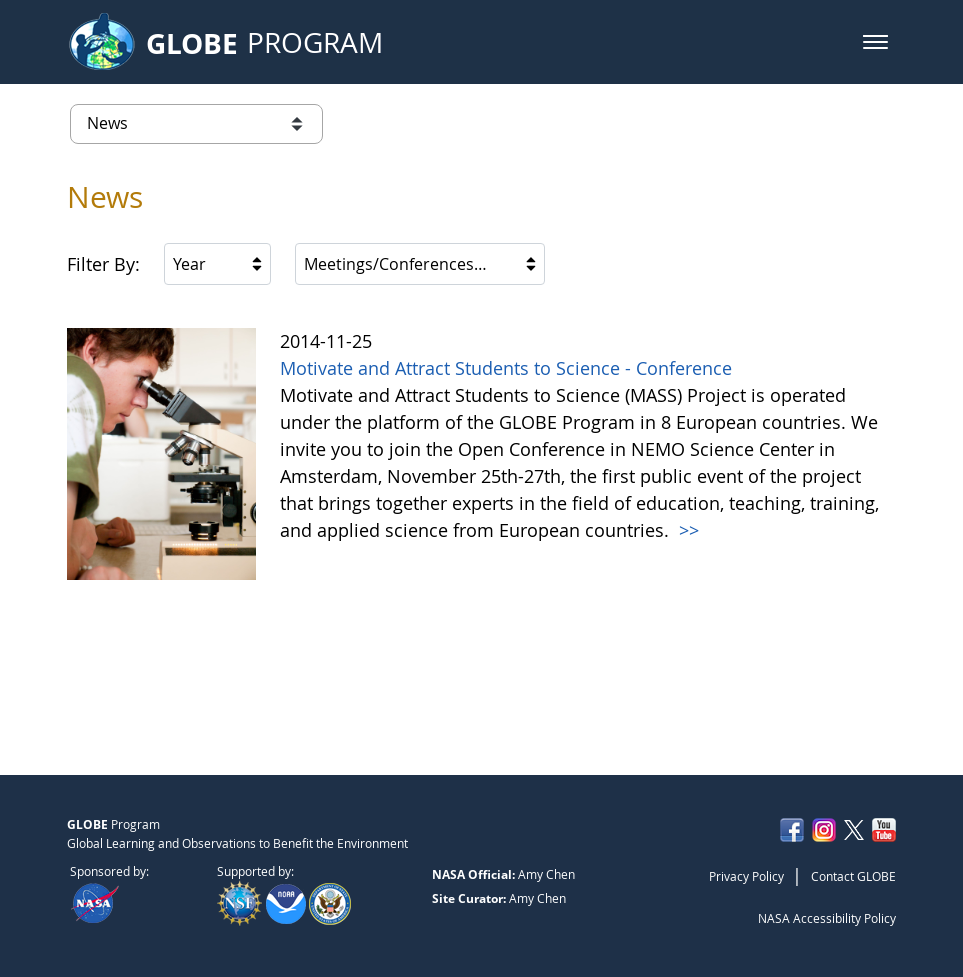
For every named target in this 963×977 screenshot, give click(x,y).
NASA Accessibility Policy (827, 918)
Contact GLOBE (853, 876)
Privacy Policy (746, 876)
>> (686, 530)
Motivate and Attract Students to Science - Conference (506, 368)
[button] (875, 42)
